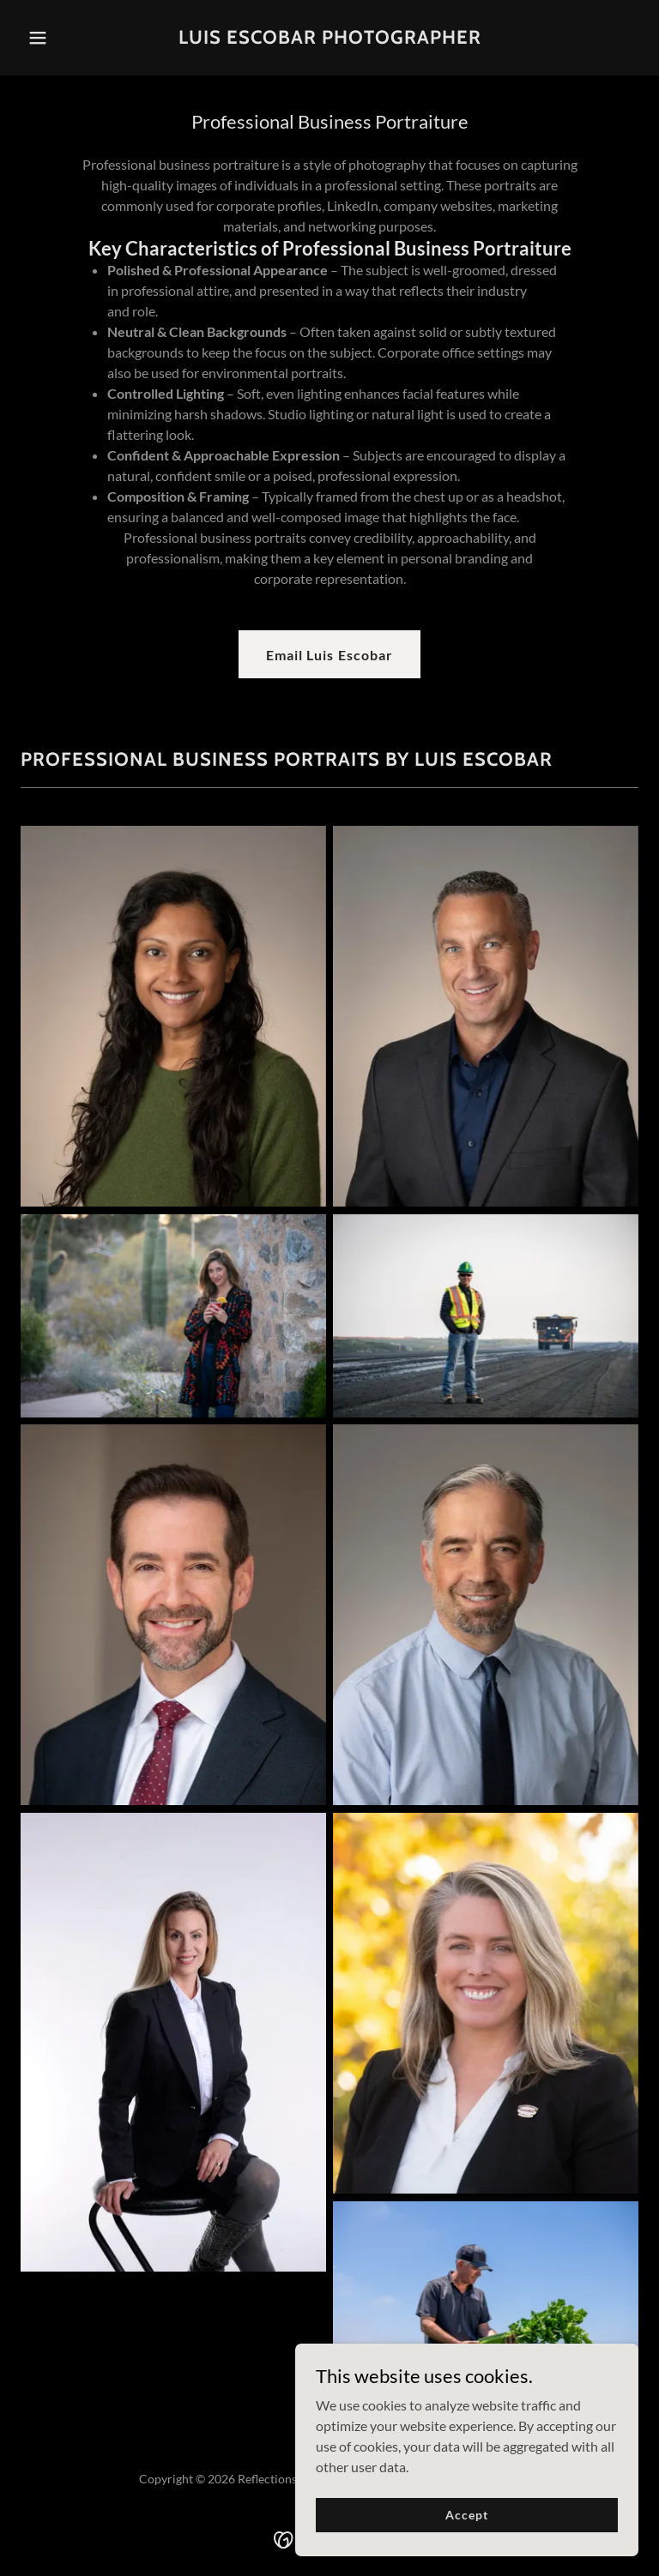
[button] (67, 38)
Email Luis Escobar (329, 655)
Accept (466, 2514)
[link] (329, 38)
